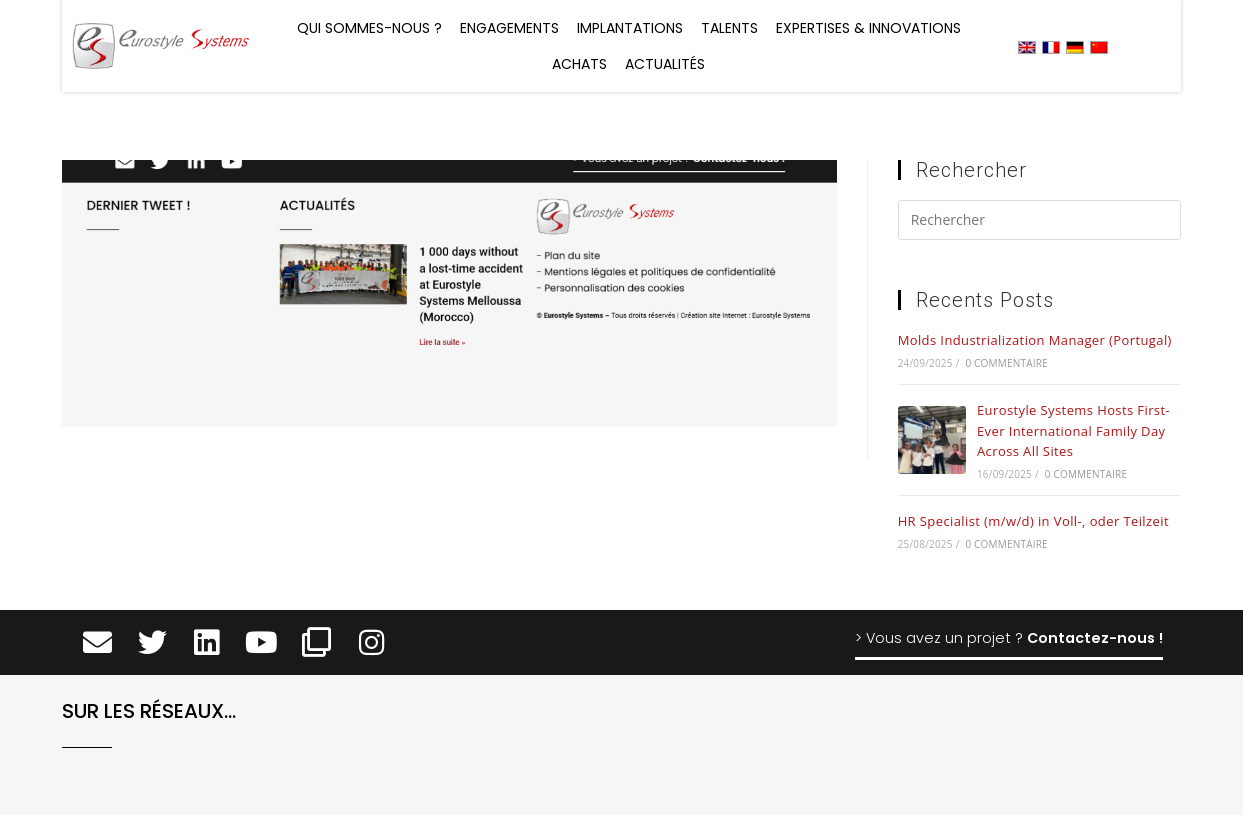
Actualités (665, 64)
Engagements (509, 28)
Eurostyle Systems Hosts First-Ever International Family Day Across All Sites (1073, 431)
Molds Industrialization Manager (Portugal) (1035, 340)
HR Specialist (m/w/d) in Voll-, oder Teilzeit (1033, 521)
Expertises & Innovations (868, 28)
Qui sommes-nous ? (369, 28)
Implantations (630, 28)
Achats (579, 64)
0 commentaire (1006, 363)
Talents (729, 28)
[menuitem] (1027, 46)
